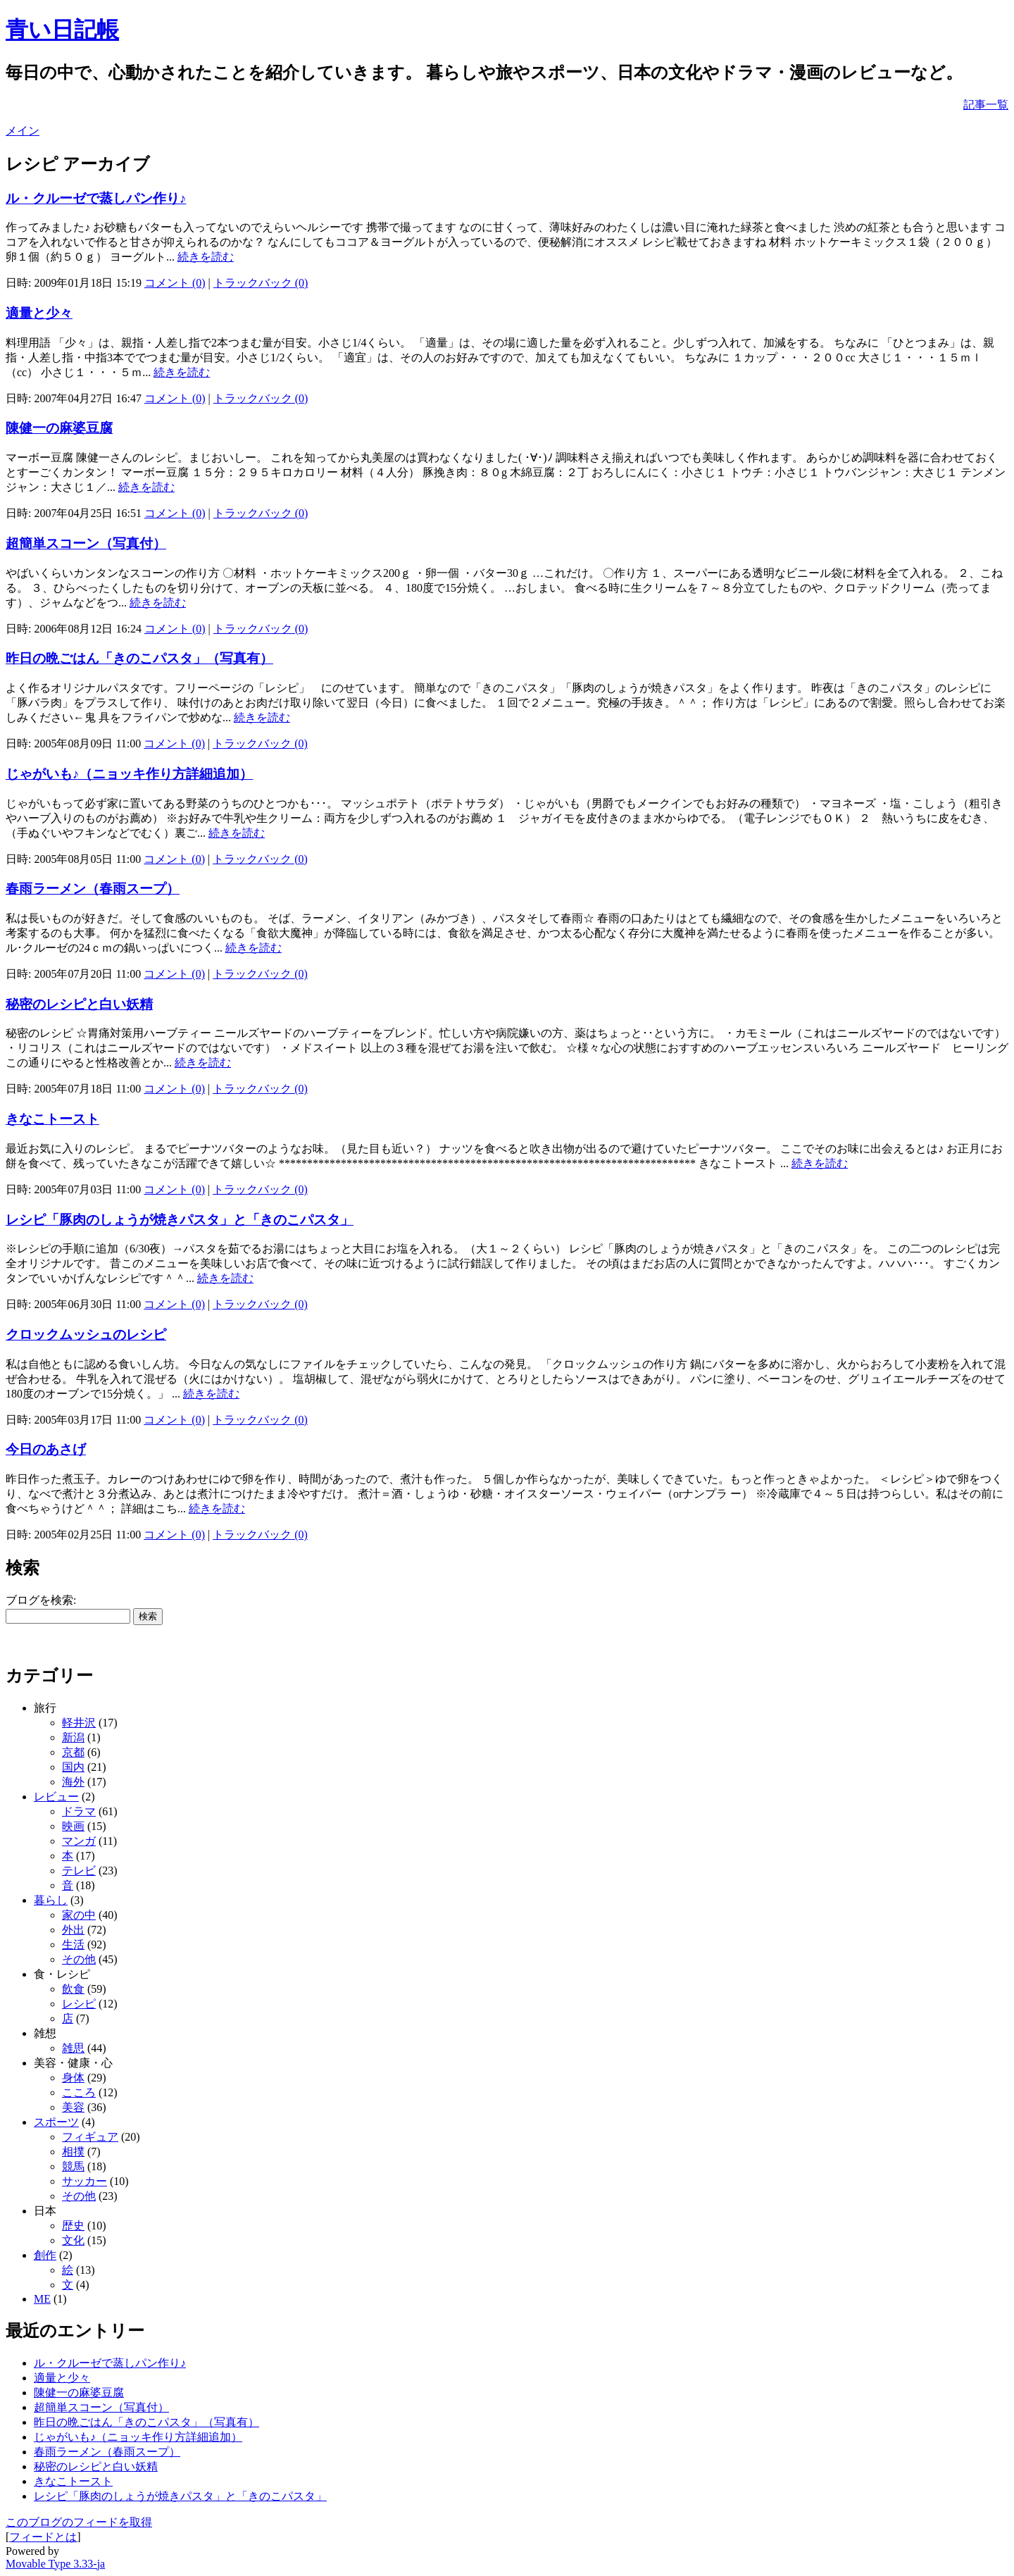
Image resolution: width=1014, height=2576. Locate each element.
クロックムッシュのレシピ (86, 1334)
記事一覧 (985, 105)
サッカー (84, 2181)
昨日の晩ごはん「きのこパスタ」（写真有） (139, 658)
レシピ (79, 2004)
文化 (73, 2240)
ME (42, 2299)
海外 (73, 1782)
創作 (45, 2255)
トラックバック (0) (260, 283)
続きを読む (205, 257)
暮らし (51, 1900)
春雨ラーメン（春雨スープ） (93, 888)
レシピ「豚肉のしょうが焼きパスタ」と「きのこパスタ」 (179, 1219)
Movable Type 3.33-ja (55, 2564)
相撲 (73, 2152)
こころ (79, 2092)
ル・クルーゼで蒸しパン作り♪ (96, 198)
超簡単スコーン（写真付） (86, 543)
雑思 (73, 2048)
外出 (73, 1930)
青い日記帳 (62, 29)
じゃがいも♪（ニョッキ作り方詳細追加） (129, 773)
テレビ (79, 1871)
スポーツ (56, 2122)
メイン (22, 131)
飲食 (73, 1989)
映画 (73, 1826)
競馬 (73, 2166)
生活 (73, 1944)
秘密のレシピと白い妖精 (79, 1004)
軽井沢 (79, 1723)
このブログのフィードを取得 (79, 2522)
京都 (73, 1752)
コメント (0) (175, 283)
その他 (79, 1959)
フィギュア (90, 2137)
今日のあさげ (46, 1449)
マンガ (79, 1841)
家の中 (79, 1915)
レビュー (56, 1797)
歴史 (73, 2226)
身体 (73, 2078)
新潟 (73, 1737)
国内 (73, 1767)
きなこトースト (52, 1119)
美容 (73, 2107)
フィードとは (43, 2537)
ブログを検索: (41, 1600)
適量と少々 (39, 313)
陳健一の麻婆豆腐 (59, 428)
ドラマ (79, 1811)
